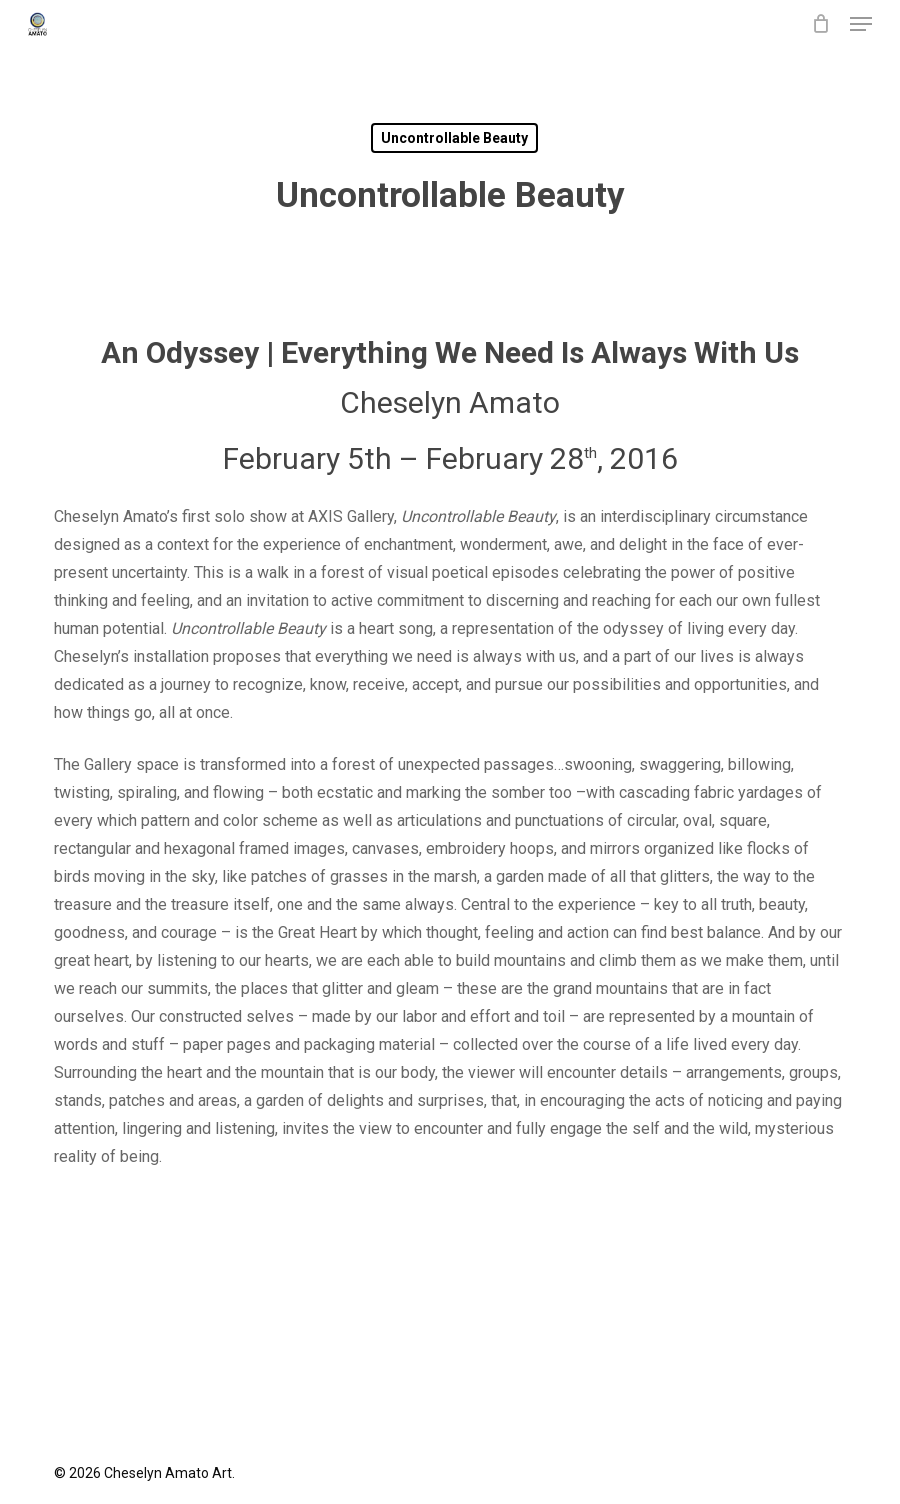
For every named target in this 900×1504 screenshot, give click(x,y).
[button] (861, 24)
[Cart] (820, 24)
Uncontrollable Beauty (454, 138)
